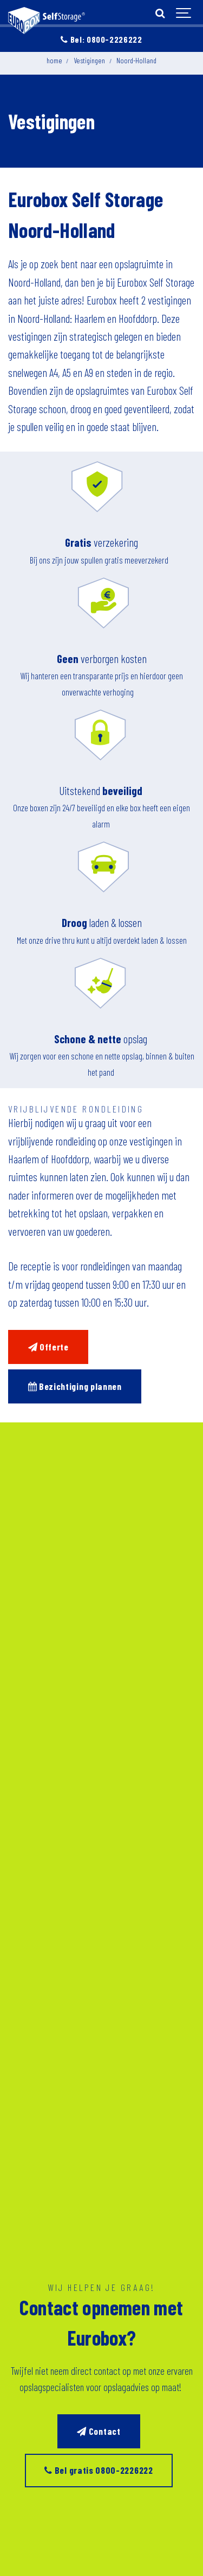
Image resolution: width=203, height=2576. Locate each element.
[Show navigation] (184, 13)
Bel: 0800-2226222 (101, 39)
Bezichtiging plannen (75, 1386)
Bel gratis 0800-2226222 (98, 2470)
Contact (98, 2431)
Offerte (48, 1346)
